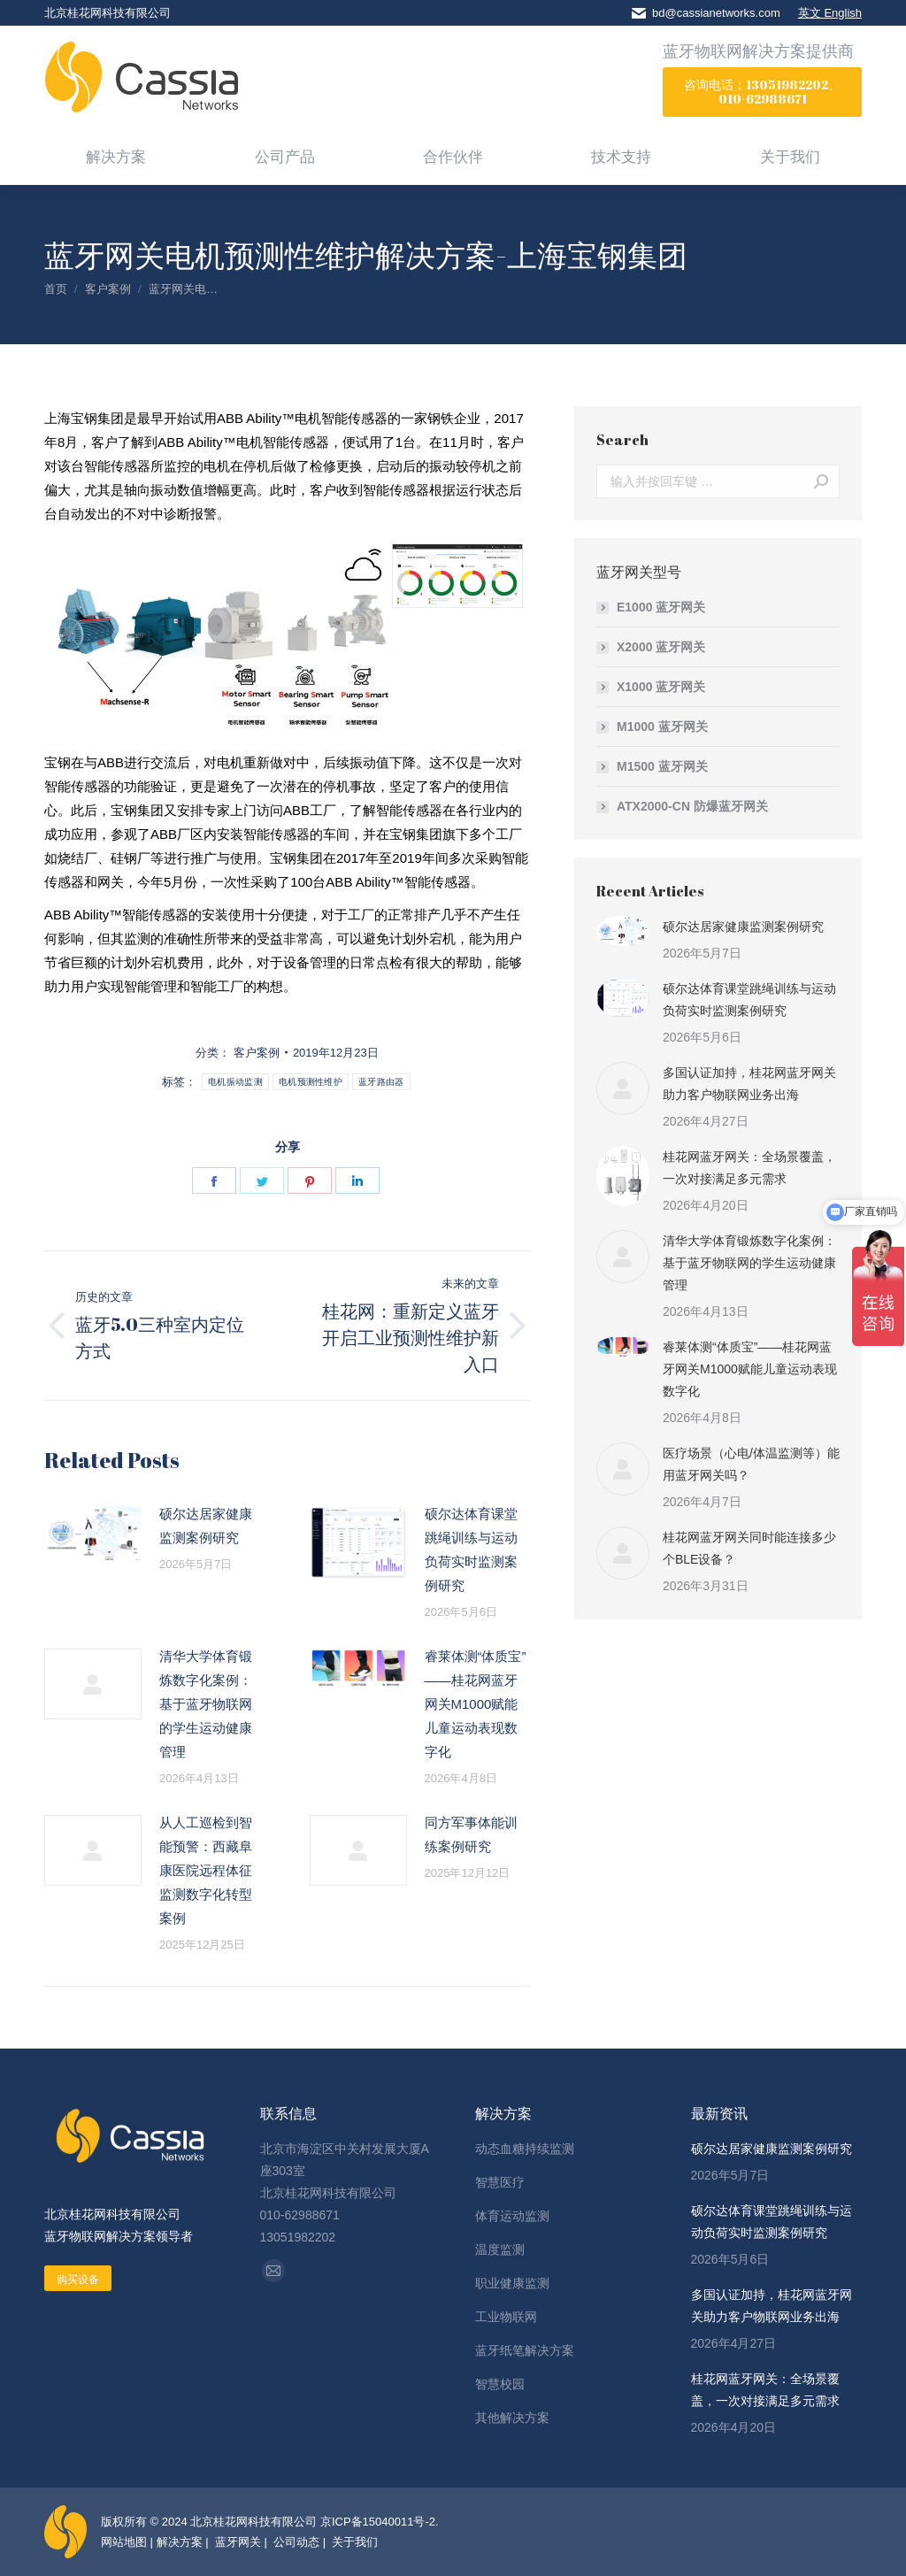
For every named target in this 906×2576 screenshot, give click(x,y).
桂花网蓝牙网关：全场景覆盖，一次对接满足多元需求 (749, 1168)
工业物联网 (506, 2317)
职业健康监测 (512, 2283)
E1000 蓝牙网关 (661, 607)
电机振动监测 (235, 1082)
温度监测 (500, 2249)
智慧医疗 (500, 2182)
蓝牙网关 (236, 2542)
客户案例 (257, 1052)
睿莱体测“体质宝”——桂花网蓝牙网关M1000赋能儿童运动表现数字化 (475, 1704)
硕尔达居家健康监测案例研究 (205, 1525)
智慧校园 (500, 2384)
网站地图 (124, 2542)
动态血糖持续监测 (524, 2149)
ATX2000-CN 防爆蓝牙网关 (692, 806)
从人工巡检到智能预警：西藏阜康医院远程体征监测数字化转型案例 (205, 1870)
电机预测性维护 (310, 1082)
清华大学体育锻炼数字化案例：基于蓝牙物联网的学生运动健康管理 (205, 1704)
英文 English (830, 12)
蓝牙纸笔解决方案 (524, 2350)
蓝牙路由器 (381, 1082)
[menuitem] (116, 156)
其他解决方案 (512, 2418)
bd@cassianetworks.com (716, 12)
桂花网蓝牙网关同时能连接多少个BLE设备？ (749, 1548)
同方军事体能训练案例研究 (471, 1834)
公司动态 (296, 2542)
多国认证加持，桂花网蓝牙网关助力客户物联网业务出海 (749, 1083)
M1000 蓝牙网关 (662, 726)
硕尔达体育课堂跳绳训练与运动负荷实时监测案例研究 (471, 1549)
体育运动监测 (512, 2216)
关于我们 (354, 2542)
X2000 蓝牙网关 (661, 647)
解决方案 (180, 2542)
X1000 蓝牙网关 (661, 687)
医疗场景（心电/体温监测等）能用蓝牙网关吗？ (751, 1464)
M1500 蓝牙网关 (662, 766)
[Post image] (93, 1533)
